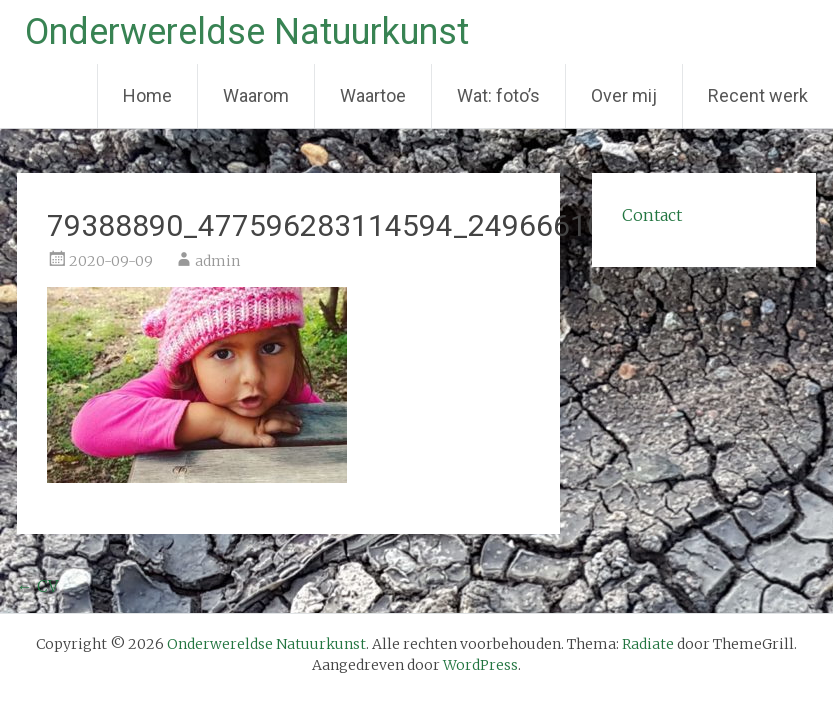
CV (37, 586)
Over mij (624, 95)
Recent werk (758, 95)
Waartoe (373, 95)
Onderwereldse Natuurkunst (247, 32)
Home (147, 95)
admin (217, 261)
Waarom (256, 95)
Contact (652, 215)
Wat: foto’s (498, 95)
